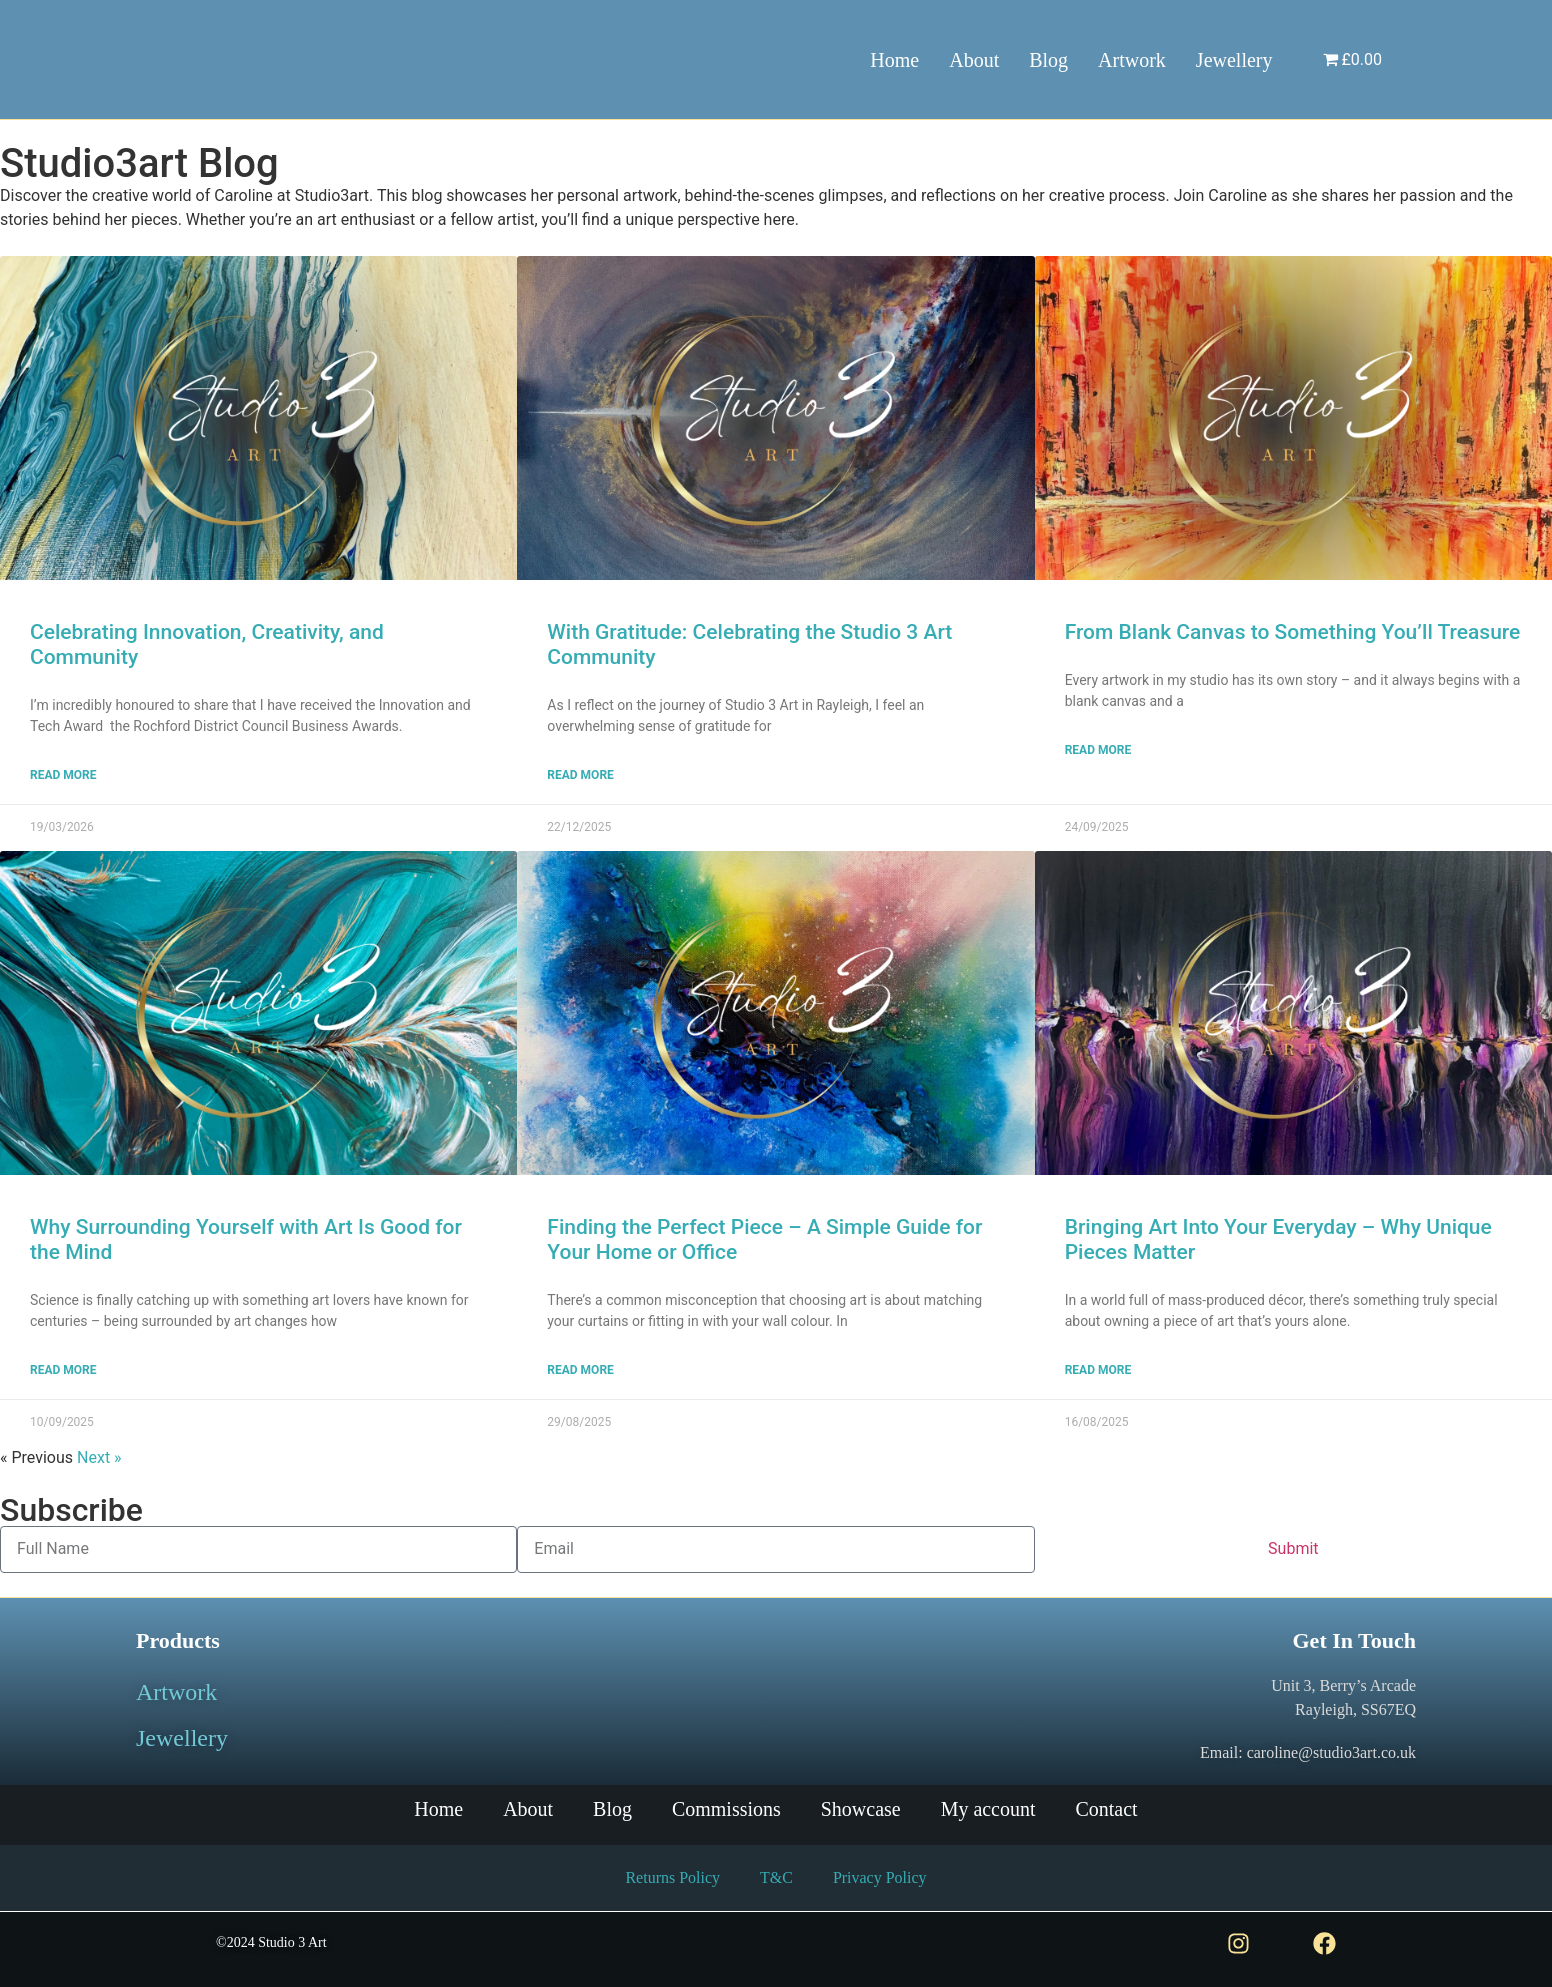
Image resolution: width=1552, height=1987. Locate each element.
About (974, 60)
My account (988, 1810)
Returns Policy (672, 1877)
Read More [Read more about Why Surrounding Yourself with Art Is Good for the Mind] (63, 1370)
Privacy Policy (880, 1877)
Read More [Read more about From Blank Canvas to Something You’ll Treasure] (1098, 750)
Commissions (726, 1810)
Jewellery (1234, 60)
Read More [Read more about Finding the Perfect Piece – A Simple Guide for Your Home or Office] (580, 1370)
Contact (1107, 1810)
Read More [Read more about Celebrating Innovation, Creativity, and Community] (63, 775)
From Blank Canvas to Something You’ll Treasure (1293, 632)
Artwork (1132, 60)
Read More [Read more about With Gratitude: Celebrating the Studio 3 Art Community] (580, 775)
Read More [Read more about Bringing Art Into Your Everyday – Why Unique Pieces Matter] (1098, 1370)
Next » (99, 1457)
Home (894, 60)
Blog (1048, 60)
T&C (776, 1877)
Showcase (861, 1810)
